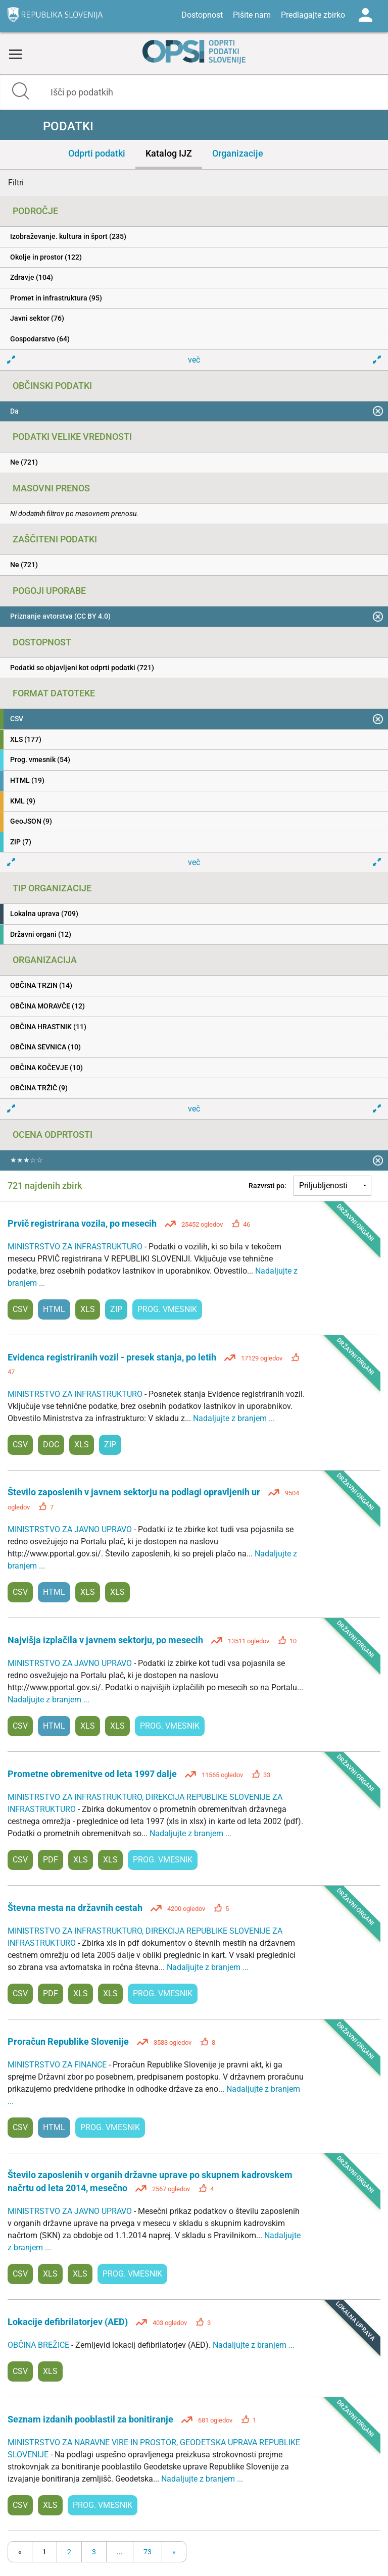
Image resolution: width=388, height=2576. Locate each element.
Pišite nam (252, 15)
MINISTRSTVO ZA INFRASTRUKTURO (76, 1246)
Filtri (16, 182)
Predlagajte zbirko (313, 15)
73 (147, 2552)
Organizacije (237, 153)
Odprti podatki (96, 153)
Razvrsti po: (267, 1186)
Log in (365, 15)
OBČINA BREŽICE (39, 2345)
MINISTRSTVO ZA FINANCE (58, 2064)
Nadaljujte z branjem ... (234, 1418)
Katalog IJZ (169, 153)
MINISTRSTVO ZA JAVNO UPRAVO (71, 1529)
